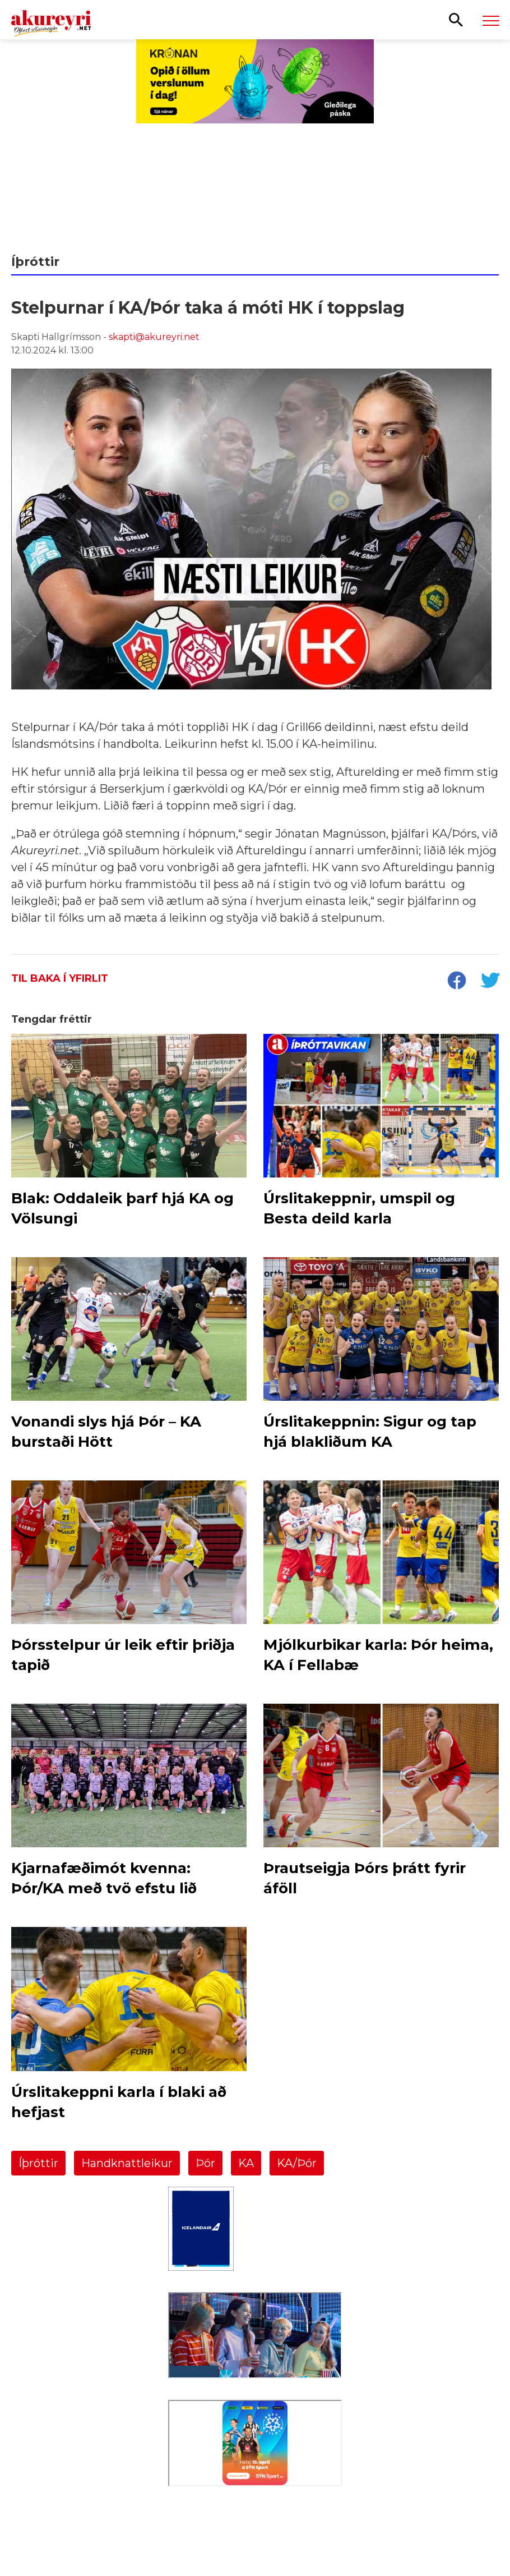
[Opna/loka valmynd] (491, 20)
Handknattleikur (127, 2163)
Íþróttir (38, 2163)
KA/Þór (297, 2163)
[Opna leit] (456, 19)
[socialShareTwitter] (490, 982)
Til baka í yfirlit (59, 978)
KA (246, 2163)
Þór (205, 2163)
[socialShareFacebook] (456, 982)
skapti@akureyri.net (154, 337)
